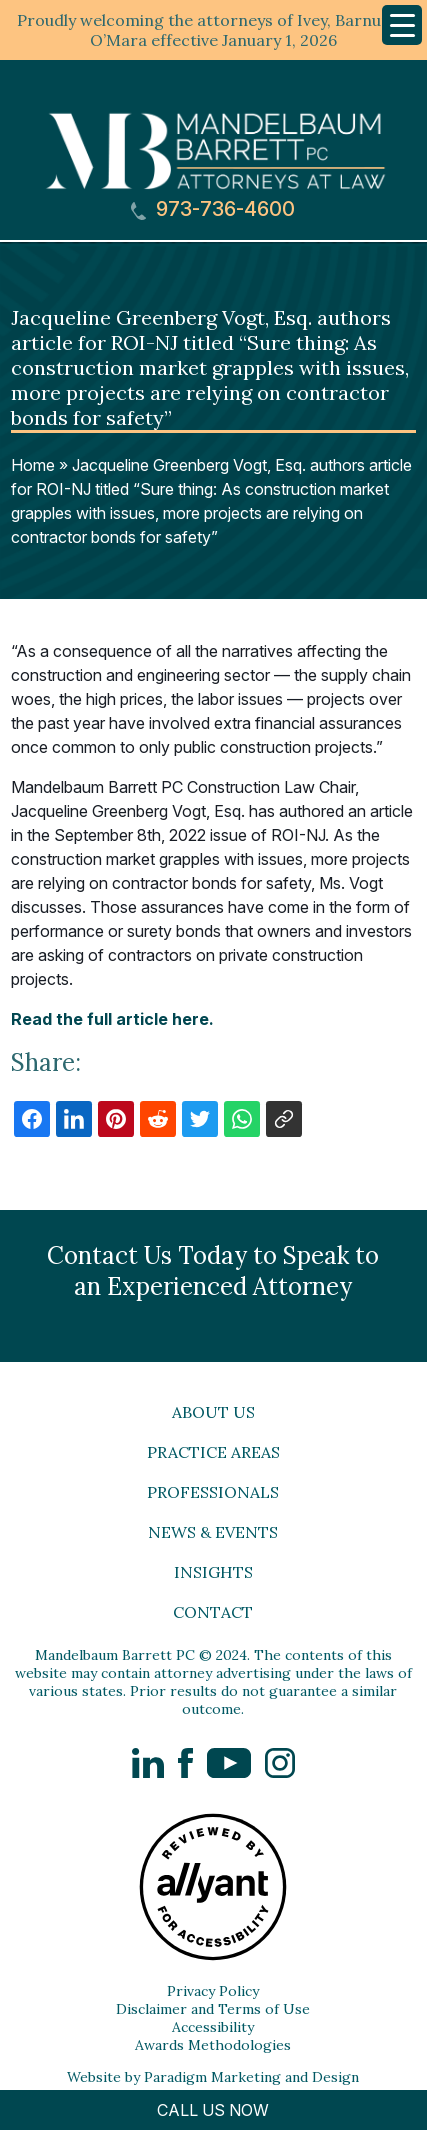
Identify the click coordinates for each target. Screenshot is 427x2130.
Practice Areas (213, 1452)
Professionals (213, 1492)
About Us (213, 1412)
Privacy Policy (213, 1991)
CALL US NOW (213, 2110)
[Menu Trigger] (402, 25)
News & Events (213, 1532)
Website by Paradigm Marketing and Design (213, 2077)
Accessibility (213, 2027)
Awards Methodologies (213, 2045)
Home (33, 465)
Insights (213, 1572)
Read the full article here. (112, 1019)
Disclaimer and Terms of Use (213, 2009)
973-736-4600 (213, 209)
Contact (213, 1612)
